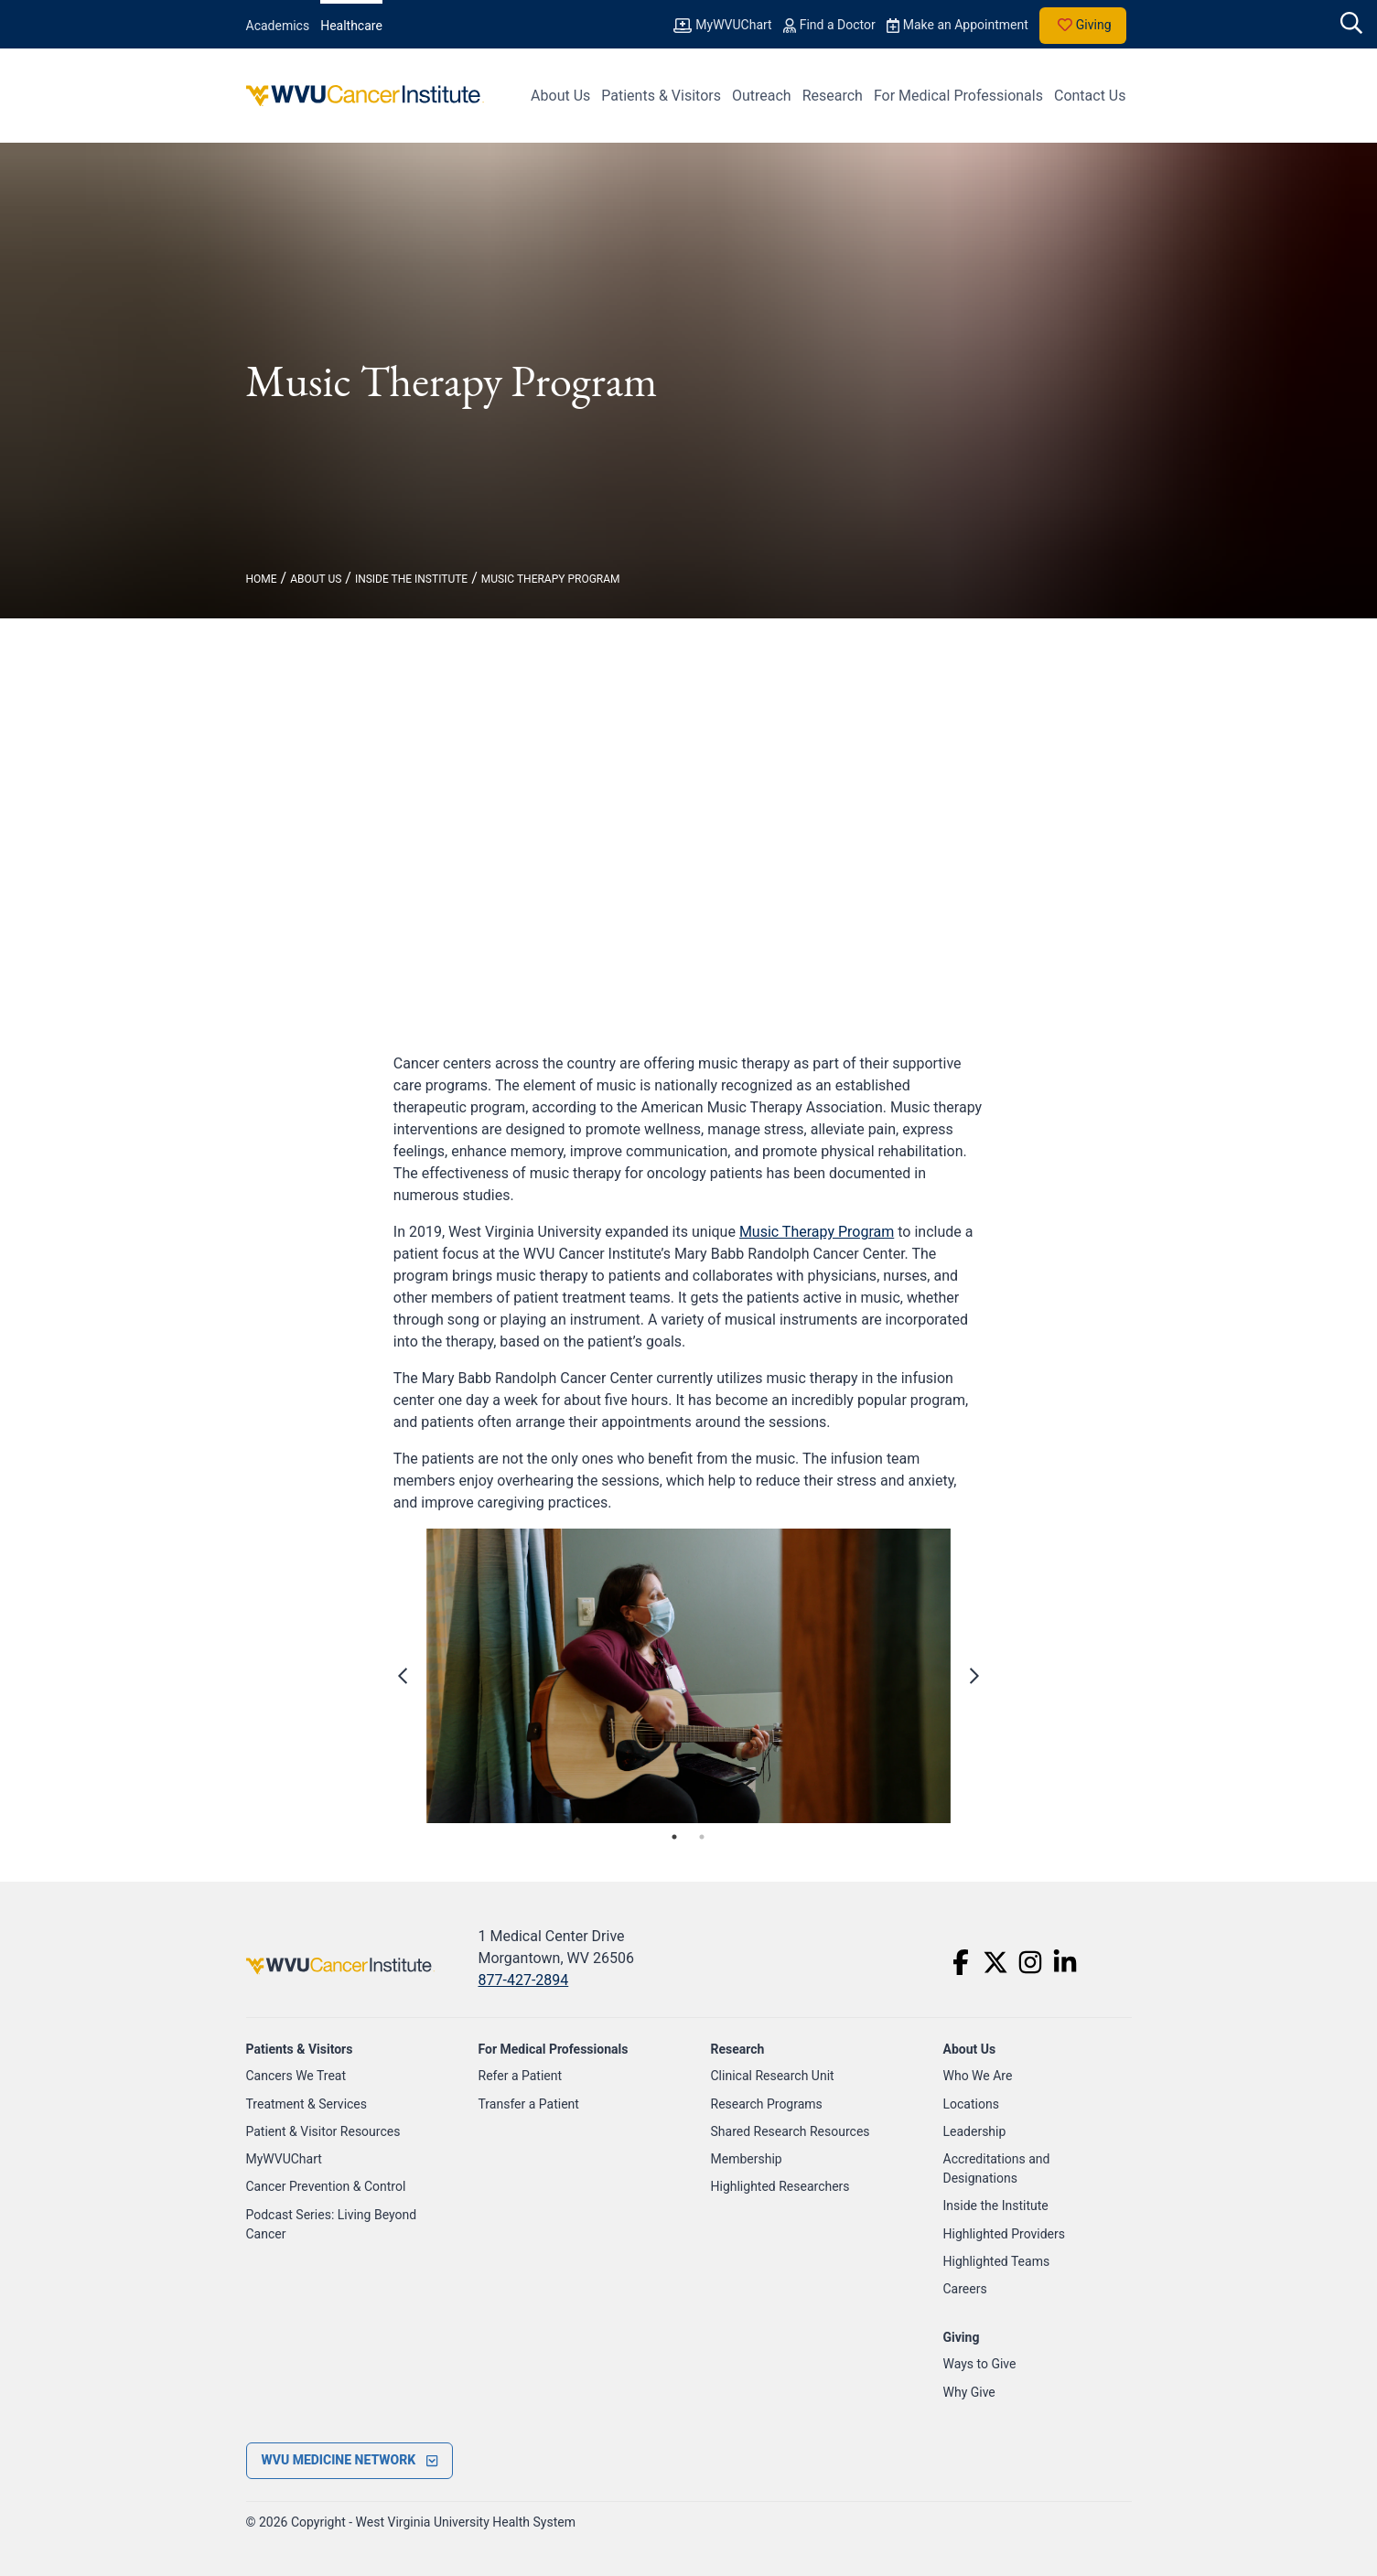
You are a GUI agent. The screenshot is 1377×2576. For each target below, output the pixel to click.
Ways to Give (980, 2363)
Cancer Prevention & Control (326, 2186)
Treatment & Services (307, 2104)
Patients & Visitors (661, 95)
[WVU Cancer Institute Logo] (365, 95)
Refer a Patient (521, 2075)
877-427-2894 (524, 1980)
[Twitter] (995, 1962)
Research (832, 95)
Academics (278, 25)
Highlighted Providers (1004, 2234)
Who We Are (978, 2075)
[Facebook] (961, 1962)
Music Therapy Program (550, 579)
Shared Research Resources (790, 2131)
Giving (1083, 25)
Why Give (969, 2392)
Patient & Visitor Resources (323, 2131)
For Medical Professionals (958, 95)
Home (261, 579)
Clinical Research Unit (772, 2075)
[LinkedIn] (1065, 1962)
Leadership (974, 2131)
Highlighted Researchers (780, 2186)
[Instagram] (1030, 1962)
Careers (965, 2288)
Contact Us (1090, 95)
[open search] (1351, 25)
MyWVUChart (284, 2159)
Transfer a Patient (529, 2104)
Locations (971, 2104)
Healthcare (351, 25)
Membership (746, 2159)
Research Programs (767, 2104)
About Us (560, 95)
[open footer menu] (350, 2460)
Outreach (761, 95)
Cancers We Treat (296, 2075)
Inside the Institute (996, 2205)
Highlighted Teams (996, 2261)
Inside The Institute (411, 579)
